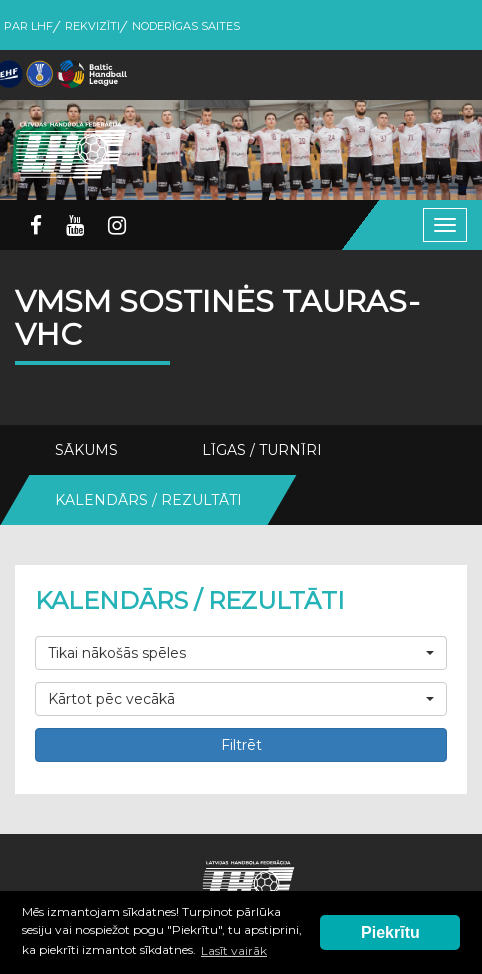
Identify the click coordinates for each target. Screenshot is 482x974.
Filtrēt (241, 745)
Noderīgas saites (186, 26)
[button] (241, 653)
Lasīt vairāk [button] (234, 950)
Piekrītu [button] (390, 932)
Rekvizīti (92, 26)
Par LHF (28, 26)
